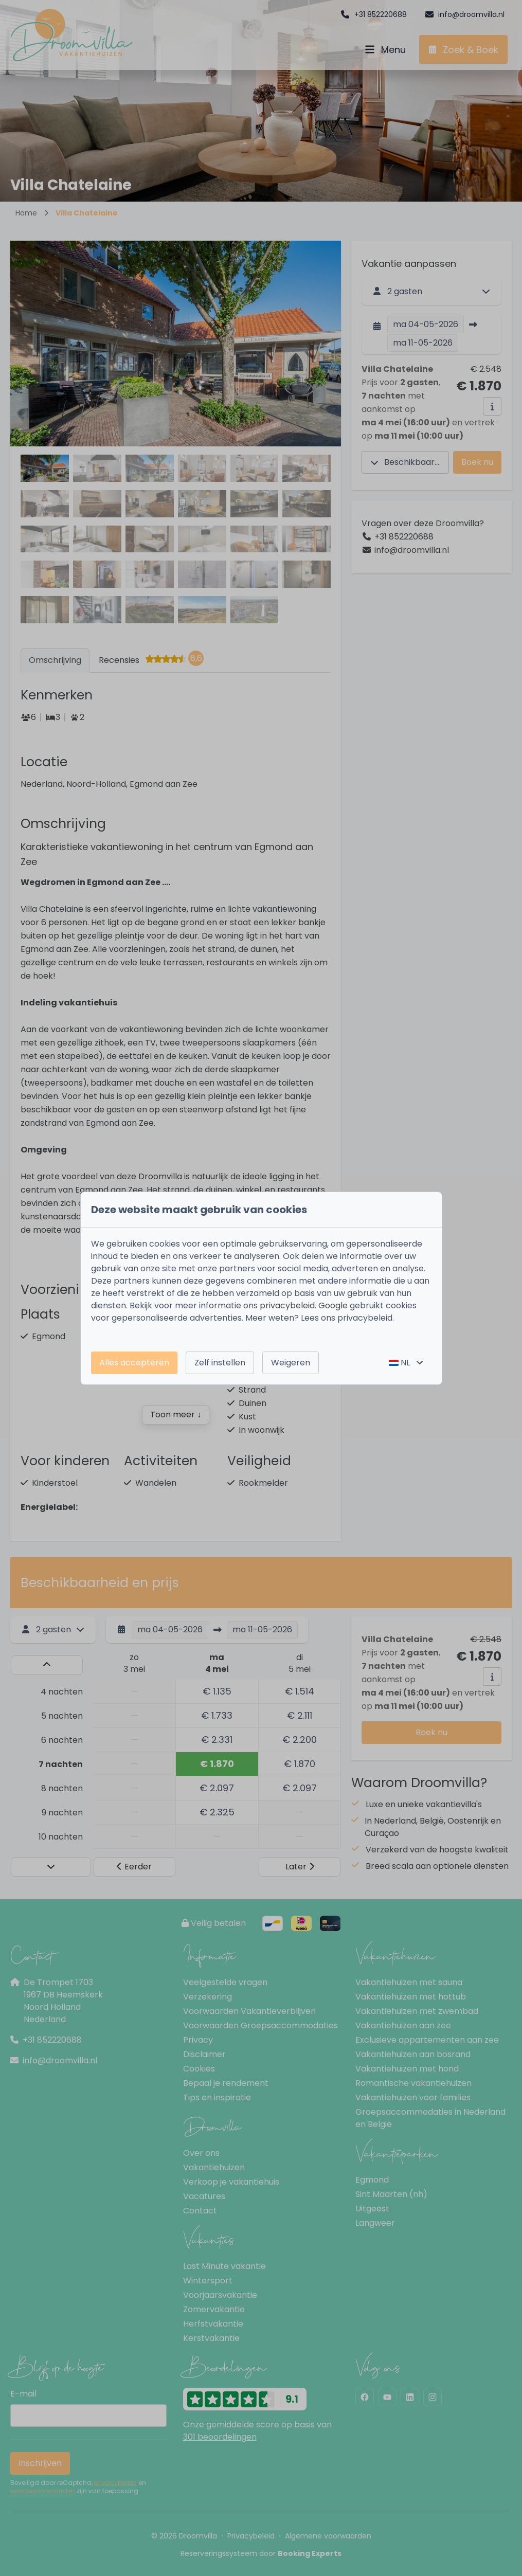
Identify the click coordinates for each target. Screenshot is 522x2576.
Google (333, 1305)
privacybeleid (287, 1305)
